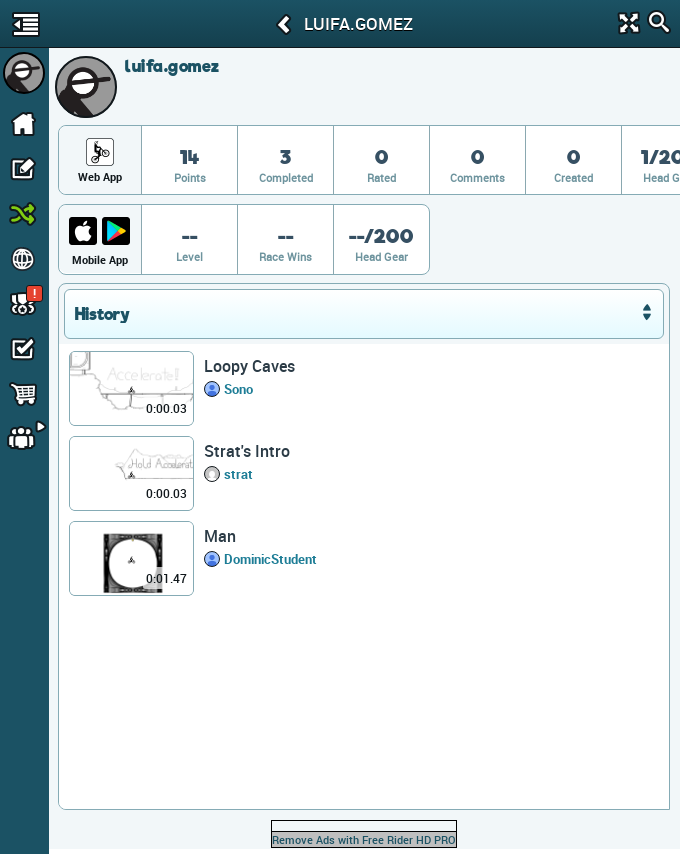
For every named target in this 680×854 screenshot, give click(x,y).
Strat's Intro (247, 451)
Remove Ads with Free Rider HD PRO (364, 839)
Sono (238, 389)
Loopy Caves (249, 366)
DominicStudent (270, 559)
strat (238, 474)
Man (220, 536)
